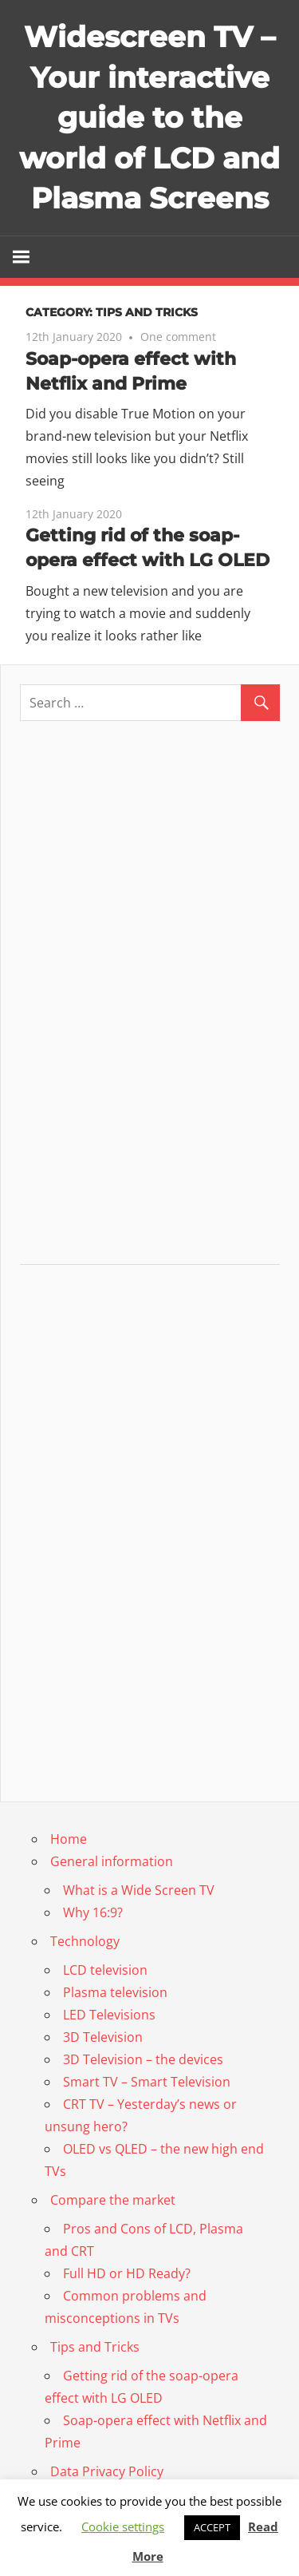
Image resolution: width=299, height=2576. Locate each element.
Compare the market (112, 2200)
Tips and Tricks (95, 2347)
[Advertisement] (149, 998)
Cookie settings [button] (122, 2526)
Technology (85, 1941)
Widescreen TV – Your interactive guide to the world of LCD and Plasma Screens (149, 117)
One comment (178, 336)
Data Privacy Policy (106, 2471)
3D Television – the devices (143, 2059)
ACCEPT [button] (212, 2527)
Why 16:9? (93, 1912)
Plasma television (115, 1992)
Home (68, 1839)
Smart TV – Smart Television (146, 2082)
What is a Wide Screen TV (138, 1890)
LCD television (105, 1970)
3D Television (103, 2037)
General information (111, 1861)
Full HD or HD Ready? (127, 2273)
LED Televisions (109, 2014)
